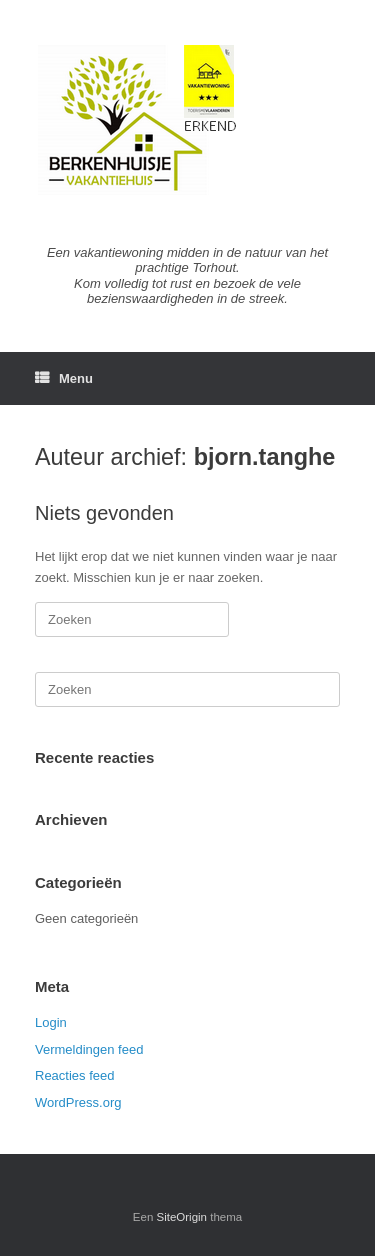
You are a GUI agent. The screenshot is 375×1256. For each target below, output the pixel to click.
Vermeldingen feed (89, 1049)
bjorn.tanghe (265, 457)
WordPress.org (78, 1102)
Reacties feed (75, 1075)
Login (51, 1022)
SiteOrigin (182, 1217)
